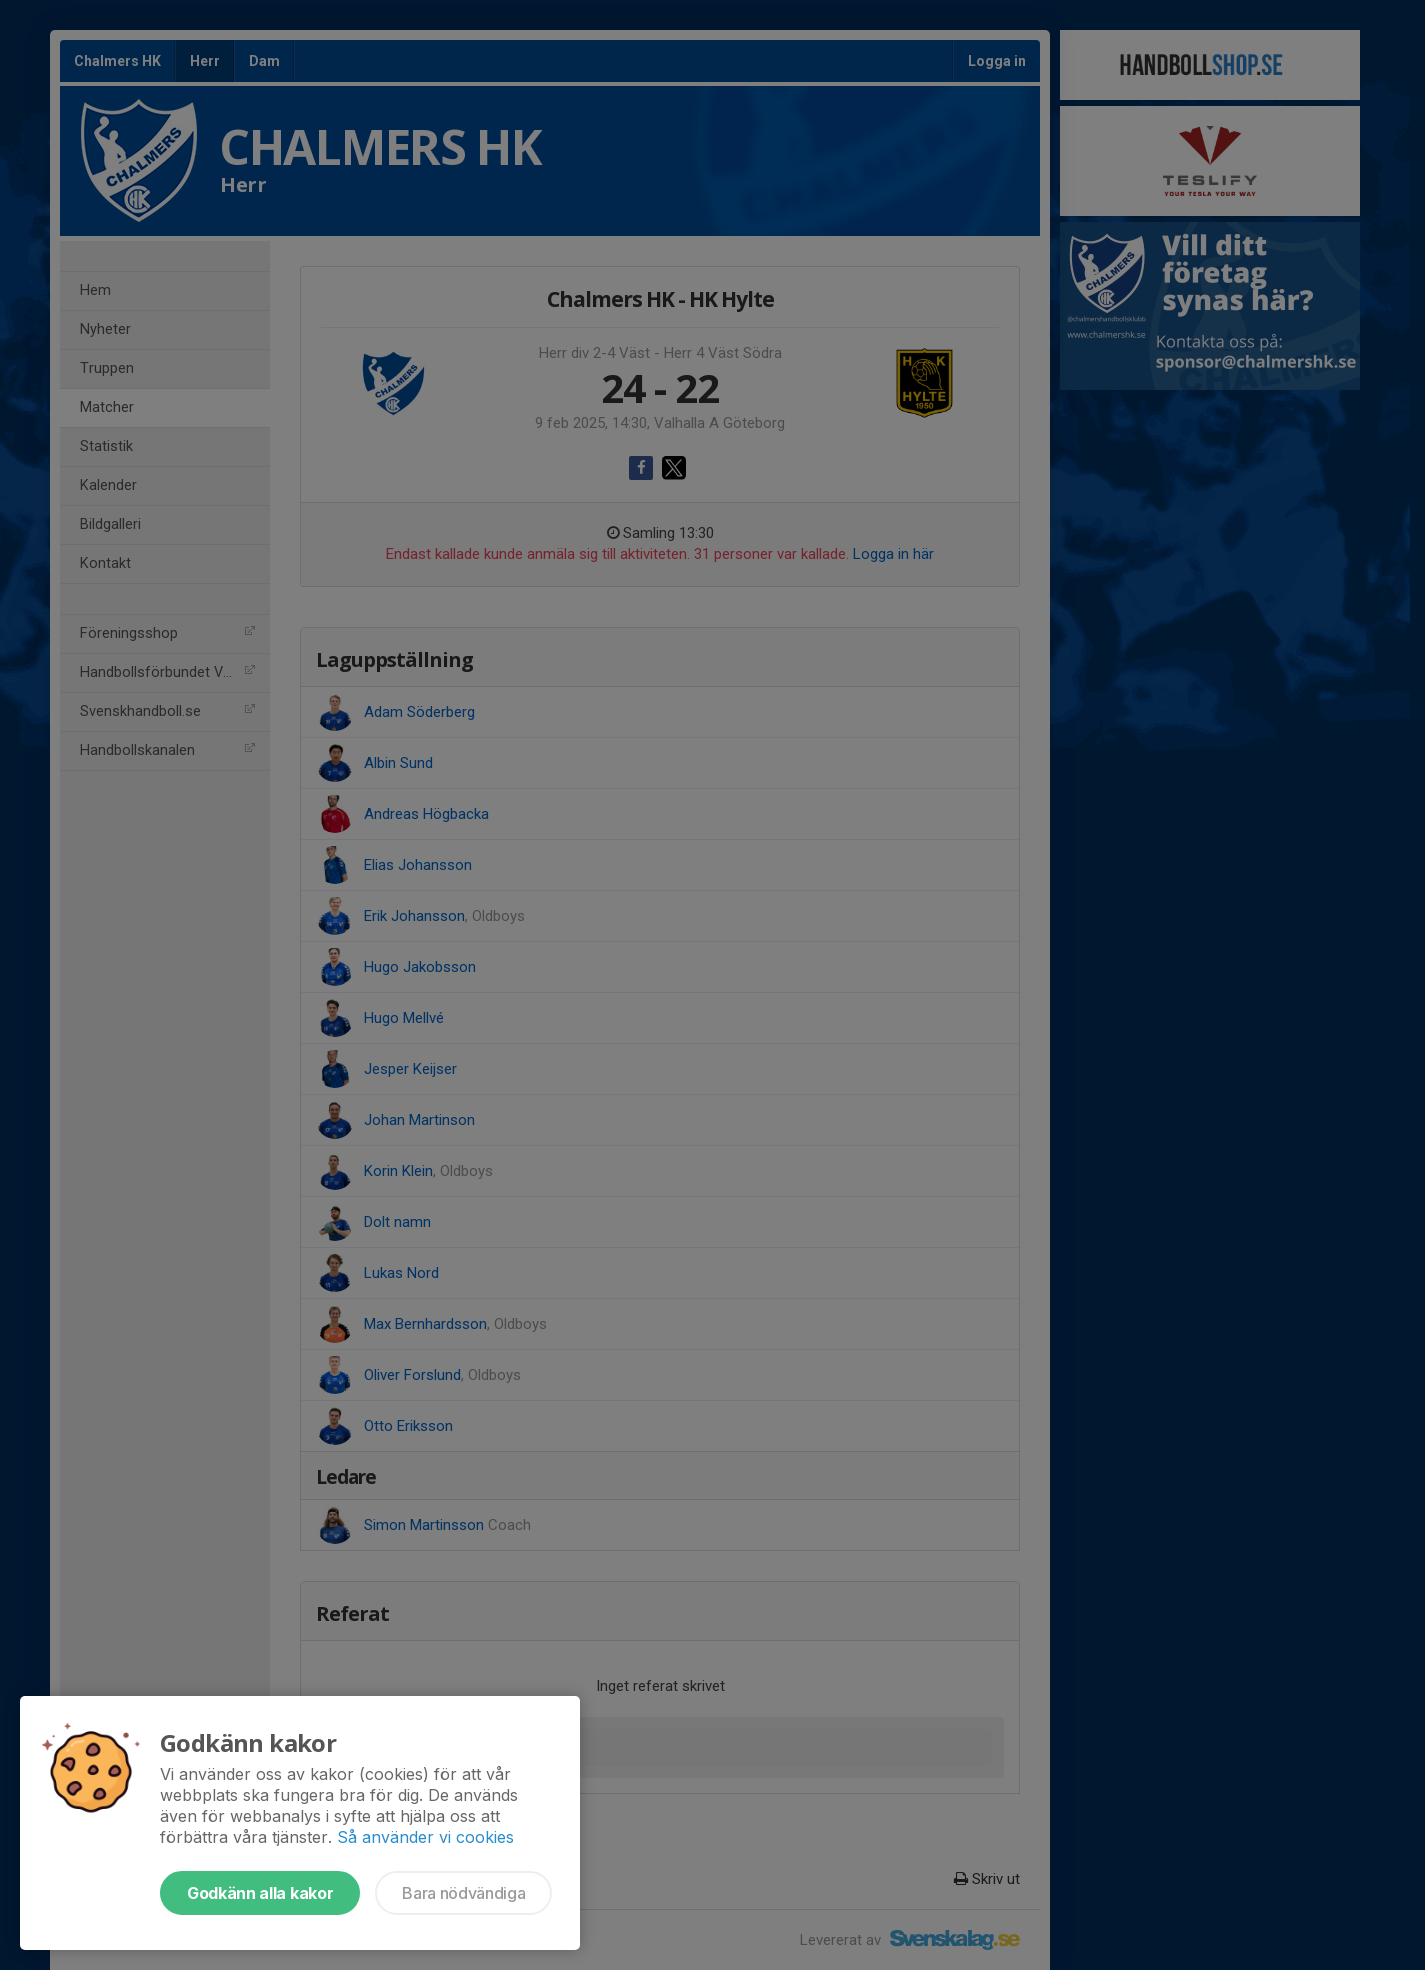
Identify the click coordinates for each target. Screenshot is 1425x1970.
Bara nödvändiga (463, 1893)
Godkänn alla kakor (260, 1893)
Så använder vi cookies (425, 1837)
